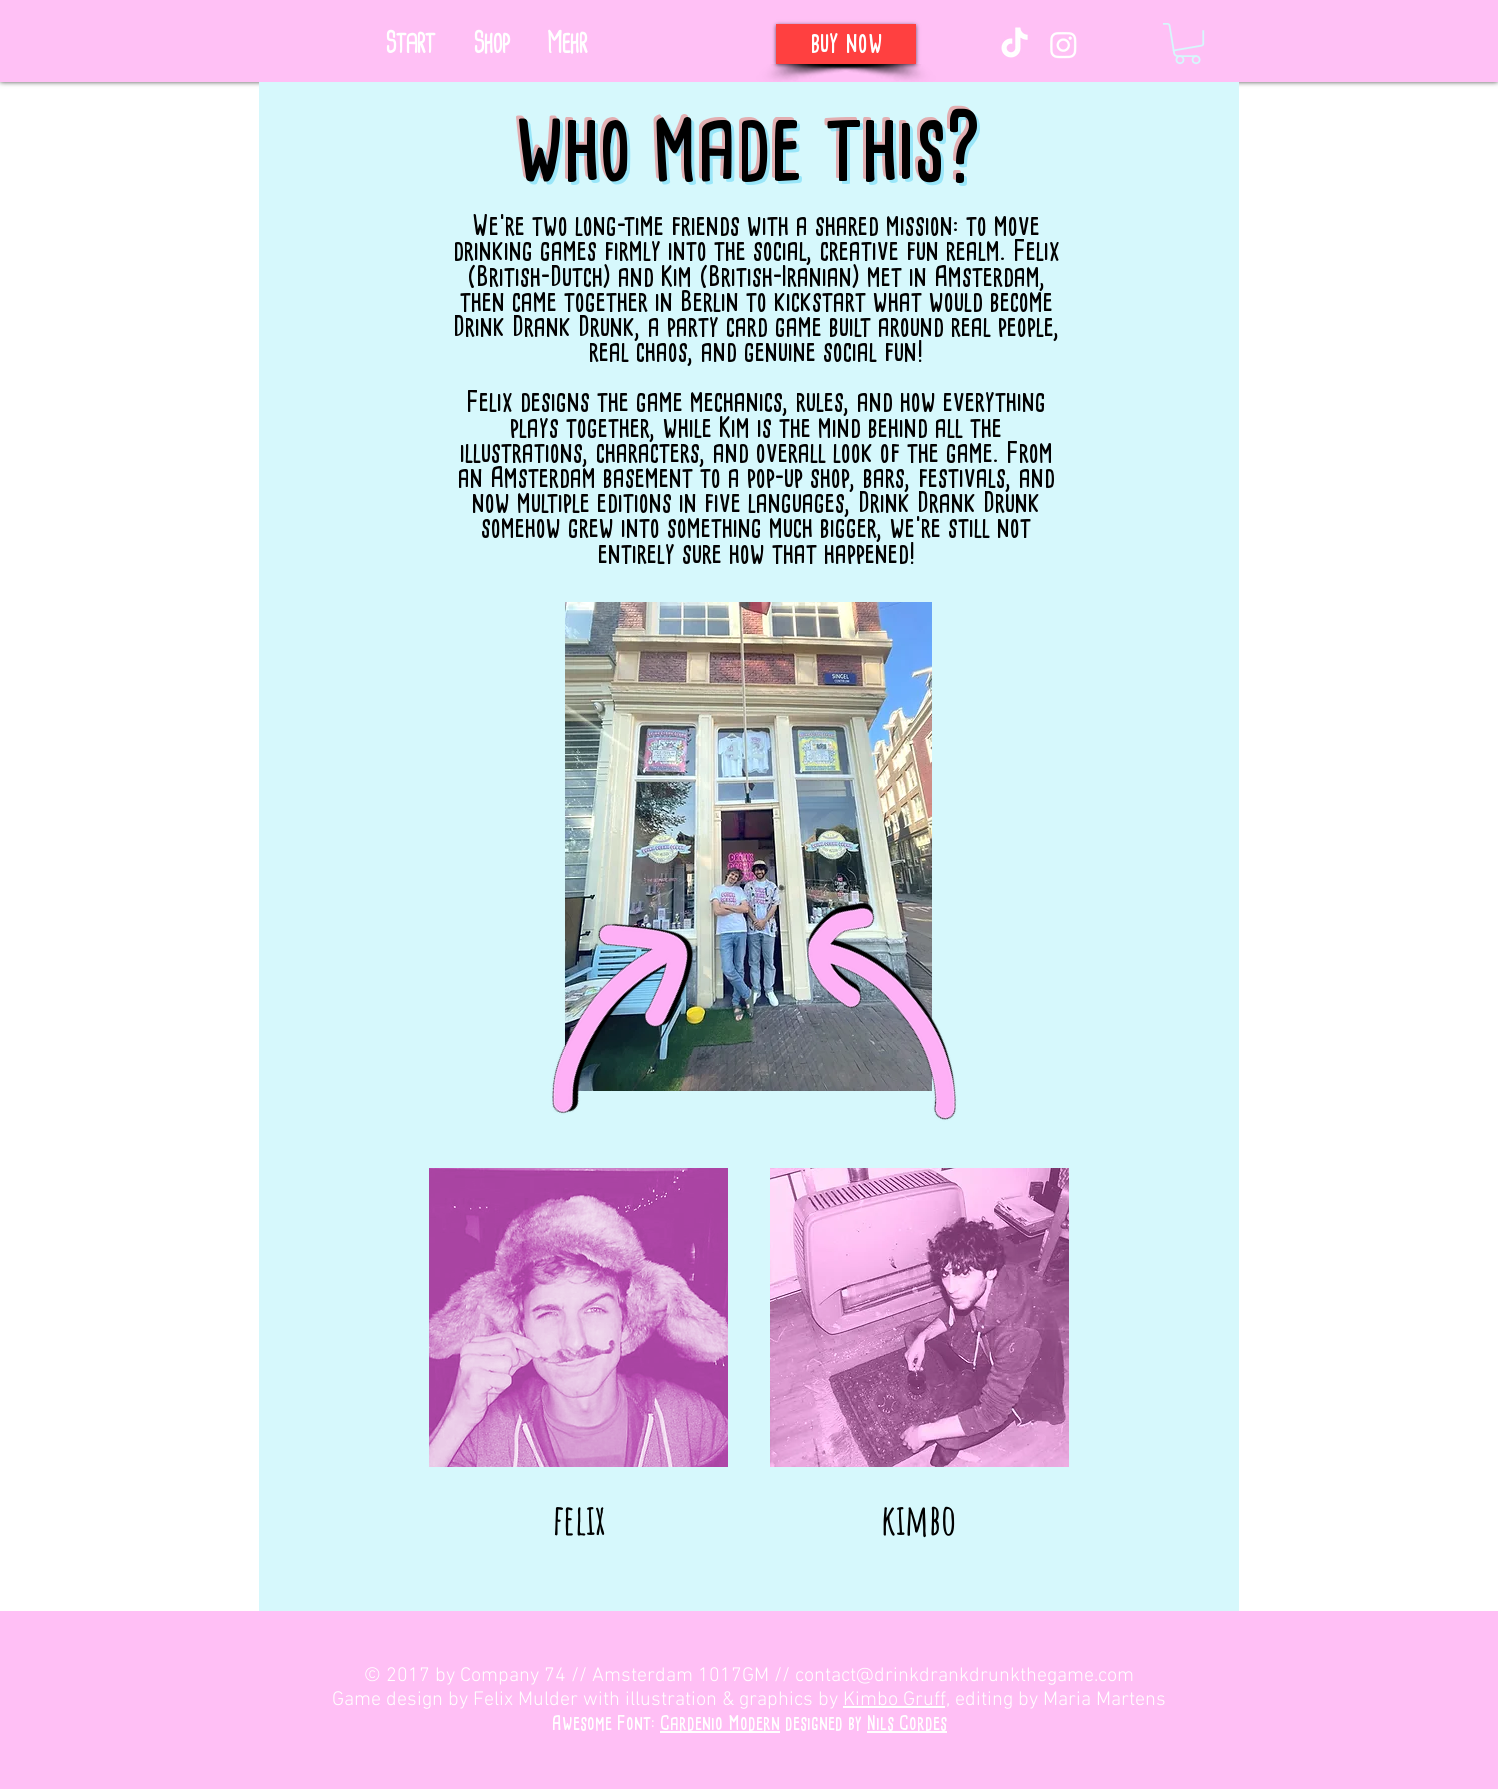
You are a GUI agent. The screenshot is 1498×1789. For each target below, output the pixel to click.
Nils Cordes (907, 1723)
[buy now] (846, 44)
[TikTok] (1014, 44)
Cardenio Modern (720, 1723)
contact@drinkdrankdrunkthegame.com (964, 1676)
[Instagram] (1063, 44)
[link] (1187, 43)
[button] (566, 44)
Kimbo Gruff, (896, 1700)
